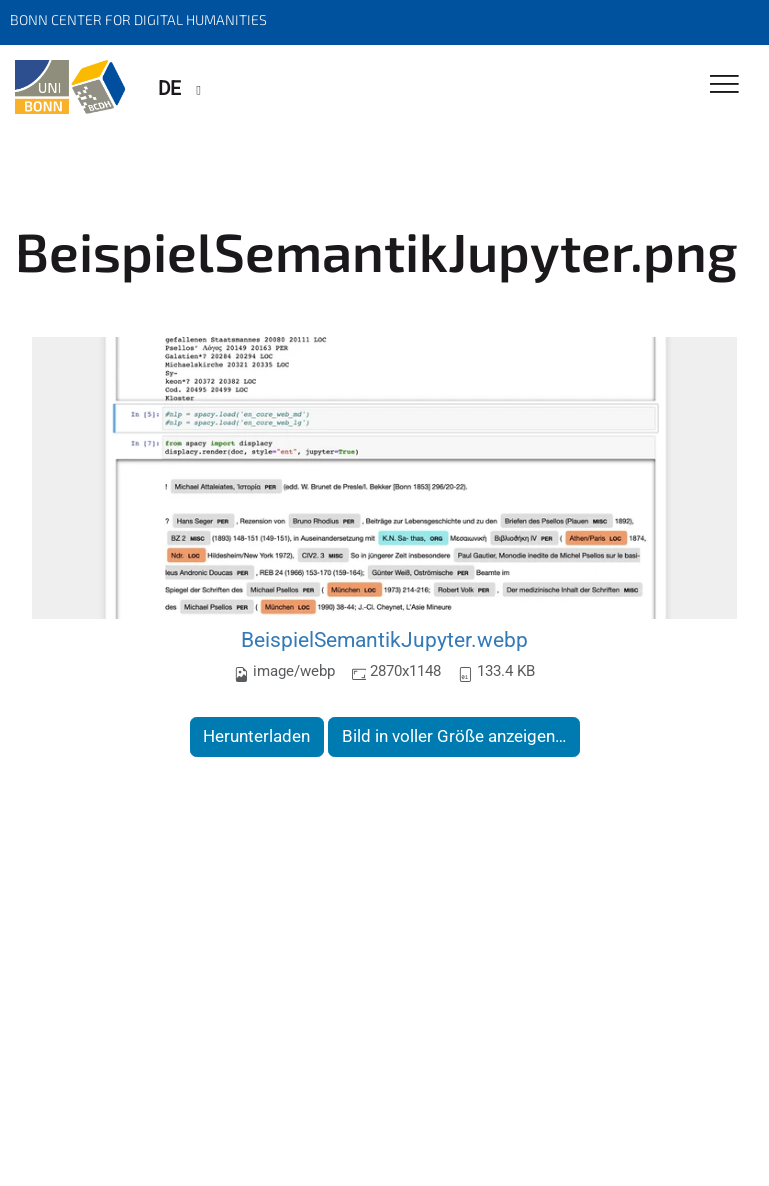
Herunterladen (256, 736)
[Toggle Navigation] (724, 85)
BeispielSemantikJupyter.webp (384, 639)
